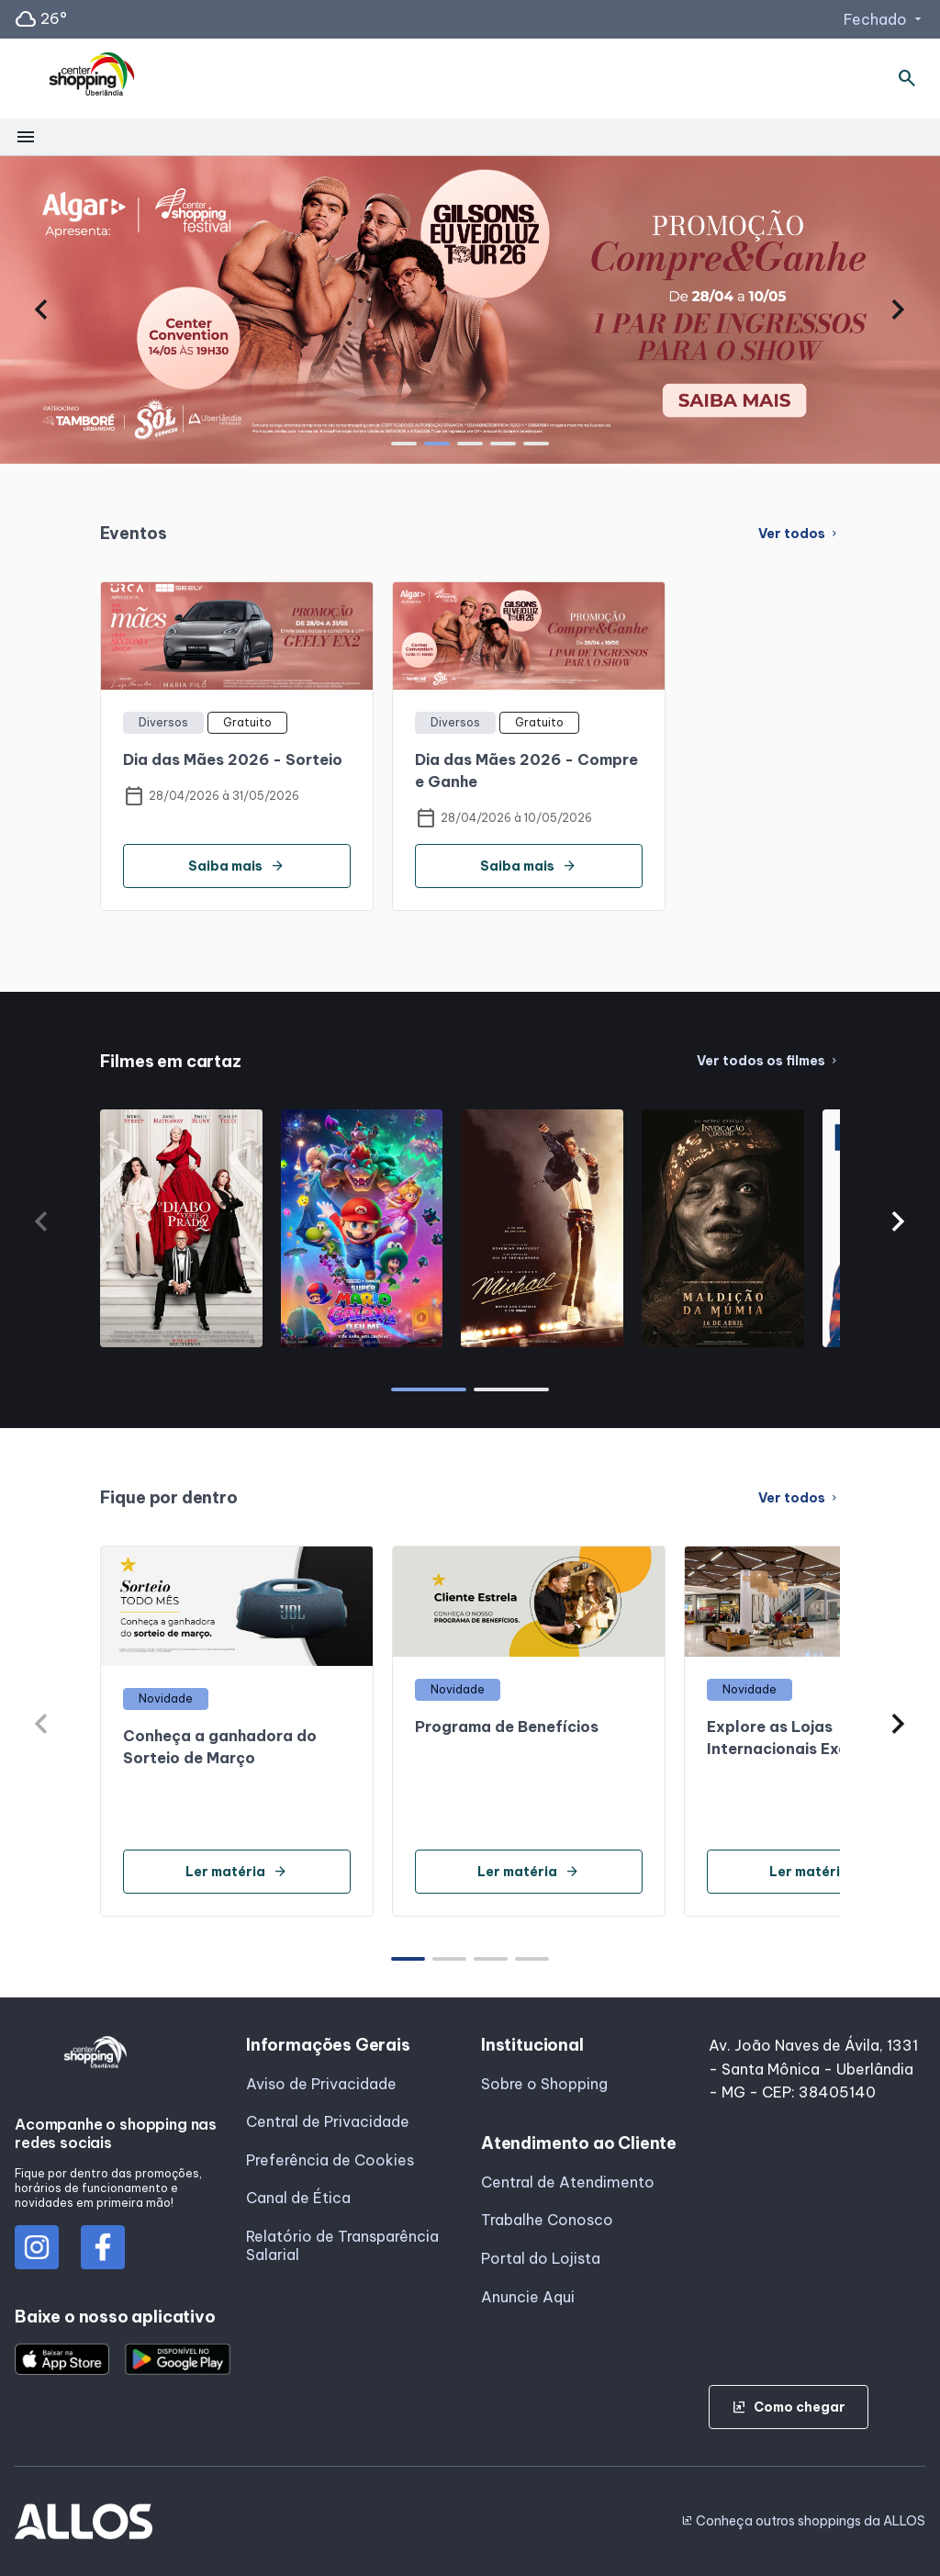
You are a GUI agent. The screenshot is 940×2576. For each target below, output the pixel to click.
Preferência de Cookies (330, 2160)
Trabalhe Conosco (547, 2219)
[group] (470, 309)
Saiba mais (236, 866)
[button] (41, 309)
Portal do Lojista (540, 2258)
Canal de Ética (298, 2197)
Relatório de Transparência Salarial (342, 2245)
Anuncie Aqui (528, 2297)
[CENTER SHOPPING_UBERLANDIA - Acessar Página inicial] (93, 79)
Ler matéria (236, 1871)
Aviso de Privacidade (321, 2084)
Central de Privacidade (327, 2121)
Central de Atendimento (568, 2182)
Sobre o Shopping (544, 2084)
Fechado (884, 19)
